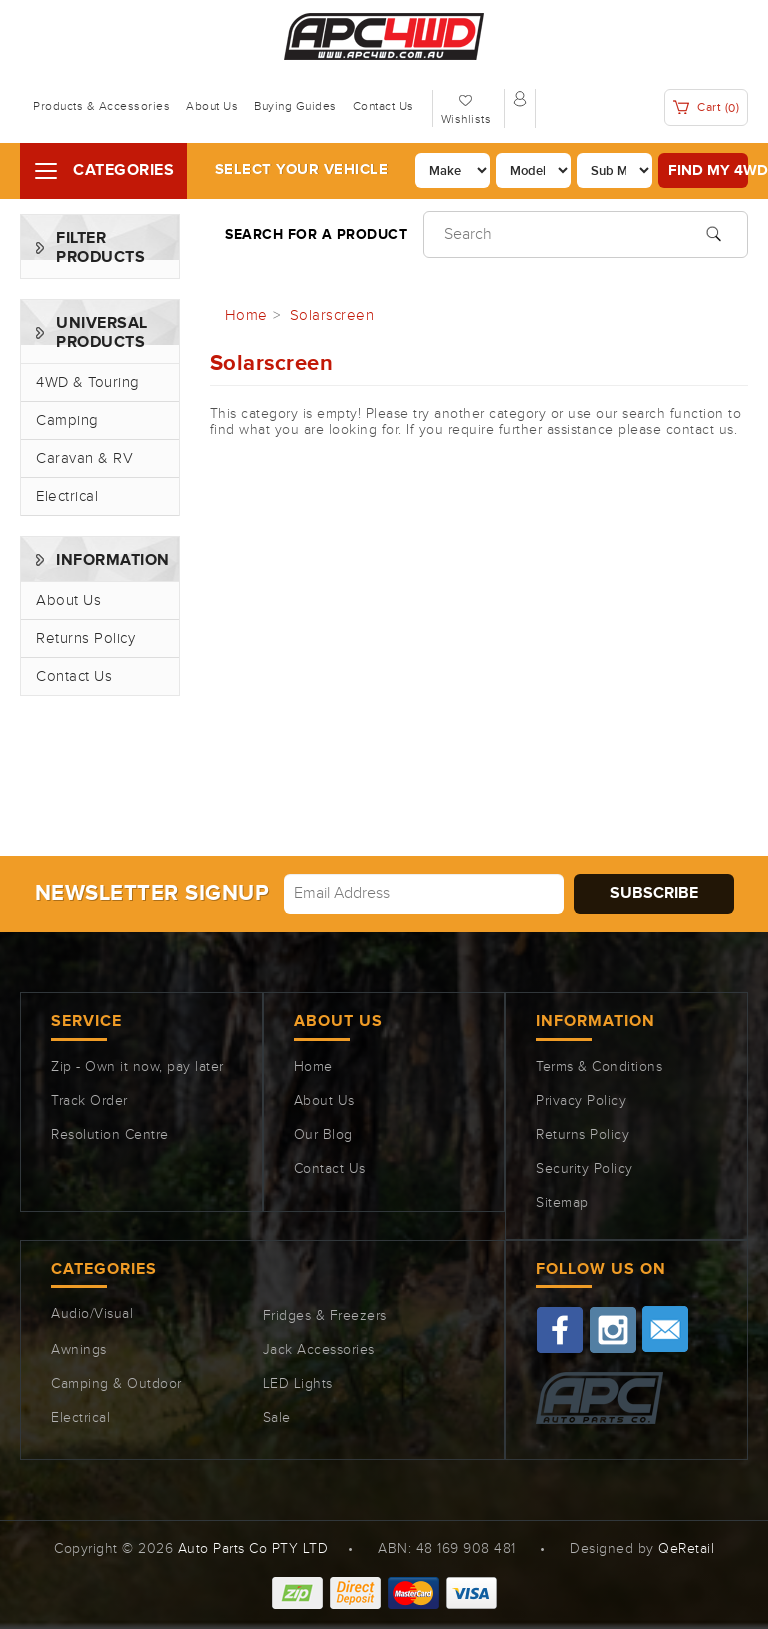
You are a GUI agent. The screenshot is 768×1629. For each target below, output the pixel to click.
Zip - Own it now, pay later (137, 1067)
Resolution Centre (110, 1135)
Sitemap (562, 1203)
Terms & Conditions (599, 1067)
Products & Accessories (101, 106)
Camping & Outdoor (116, 1384)
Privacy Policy (581, 1101)
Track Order (89, 1101)
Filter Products (100, 248)
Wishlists (466, 119)
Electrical (67, 496)
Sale (277, 1418)
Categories (123, 170)
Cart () (706, 107)
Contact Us (383, 106)
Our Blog (323, 1135)
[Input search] (585, 234)
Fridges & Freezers (325, 1316)
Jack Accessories (319, 1350)
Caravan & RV (84, 458)
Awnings (79, 1350)
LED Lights (298, 1384)
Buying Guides (295, 106)
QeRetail (686, 1549)
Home (313, 1067)
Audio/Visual (92, 1314)
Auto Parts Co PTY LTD (253, 1549)
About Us (212, 106)
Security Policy (584, 1169)
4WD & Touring (88, 382)
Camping (67, 420)
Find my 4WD (708, 170)
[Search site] (713, 232)
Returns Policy (85, 638)
